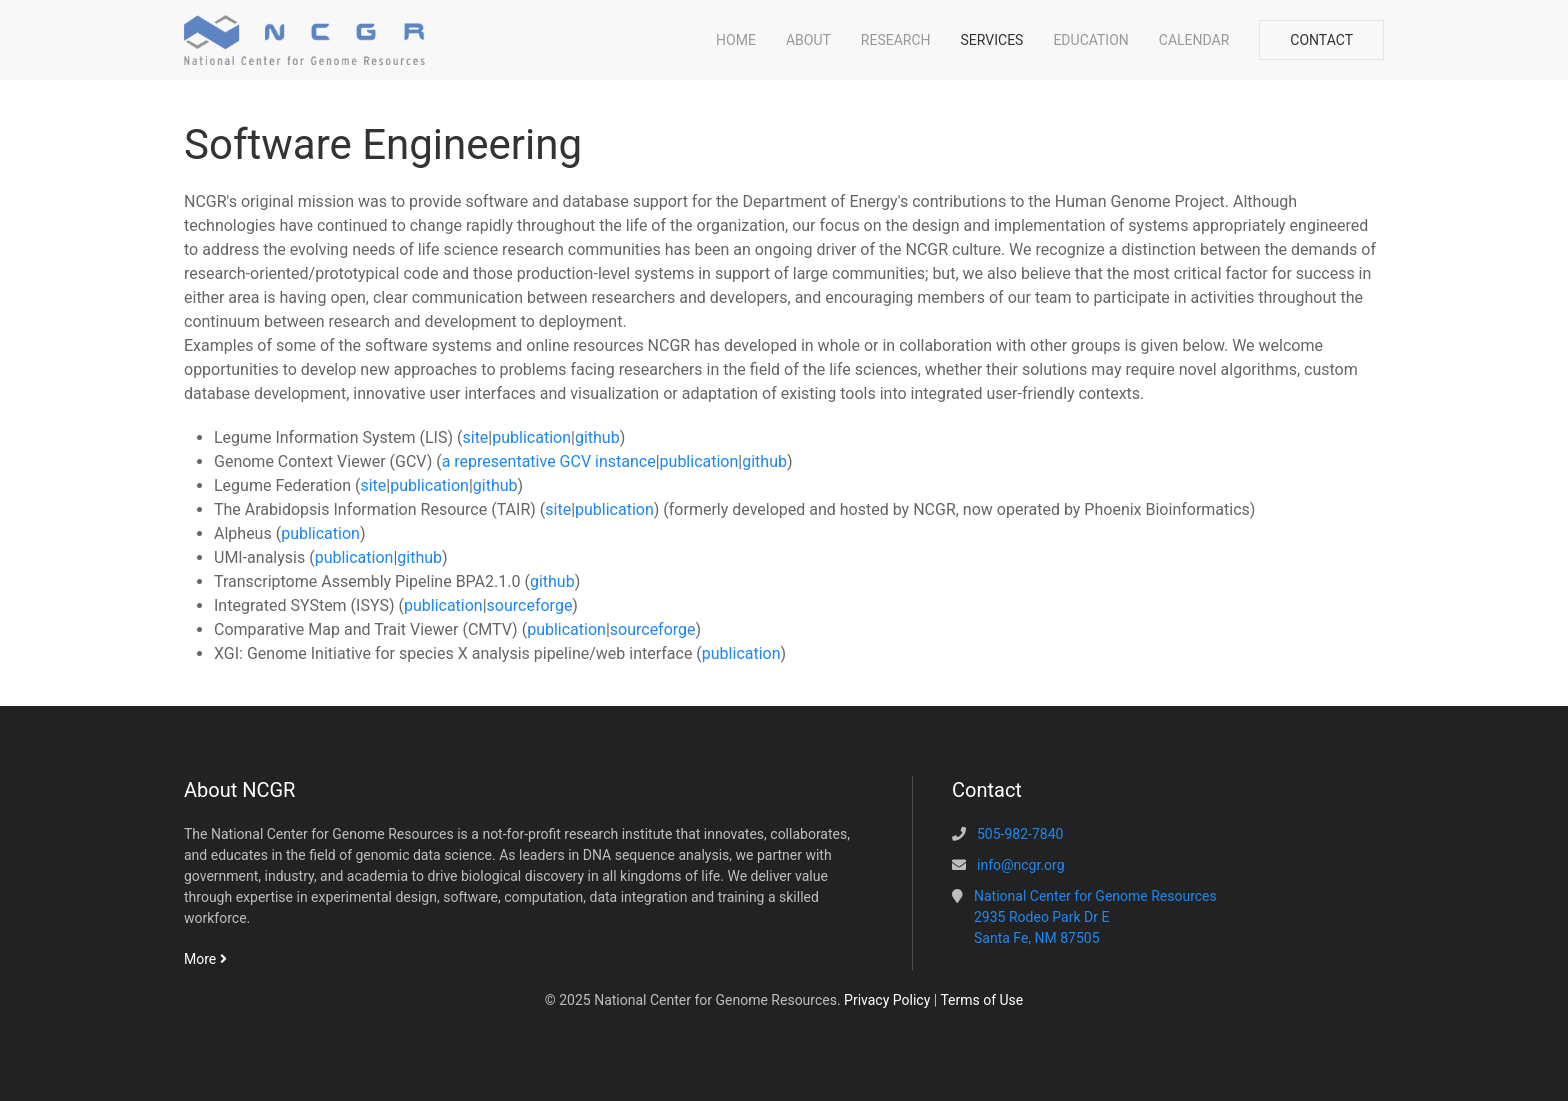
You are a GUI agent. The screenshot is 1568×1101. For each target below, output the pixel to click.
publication (531, 437)
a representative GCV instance (549, 461)
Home (736, 40)
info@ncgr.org (1021, 865)
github (597, 437)
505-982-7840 (1020, 834)
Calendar (1194, 40)
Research (896, 40)
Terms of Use (981, 1000)
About (808, 40)
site (475, 437)
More (205, 959)
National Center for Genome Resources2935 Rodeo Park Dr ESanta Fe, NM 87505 (1095, 917)
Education (1090, 40)
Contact (1321, 40)
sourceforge (530, 605)
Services (992, 40)
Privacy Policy (887, 1000)
